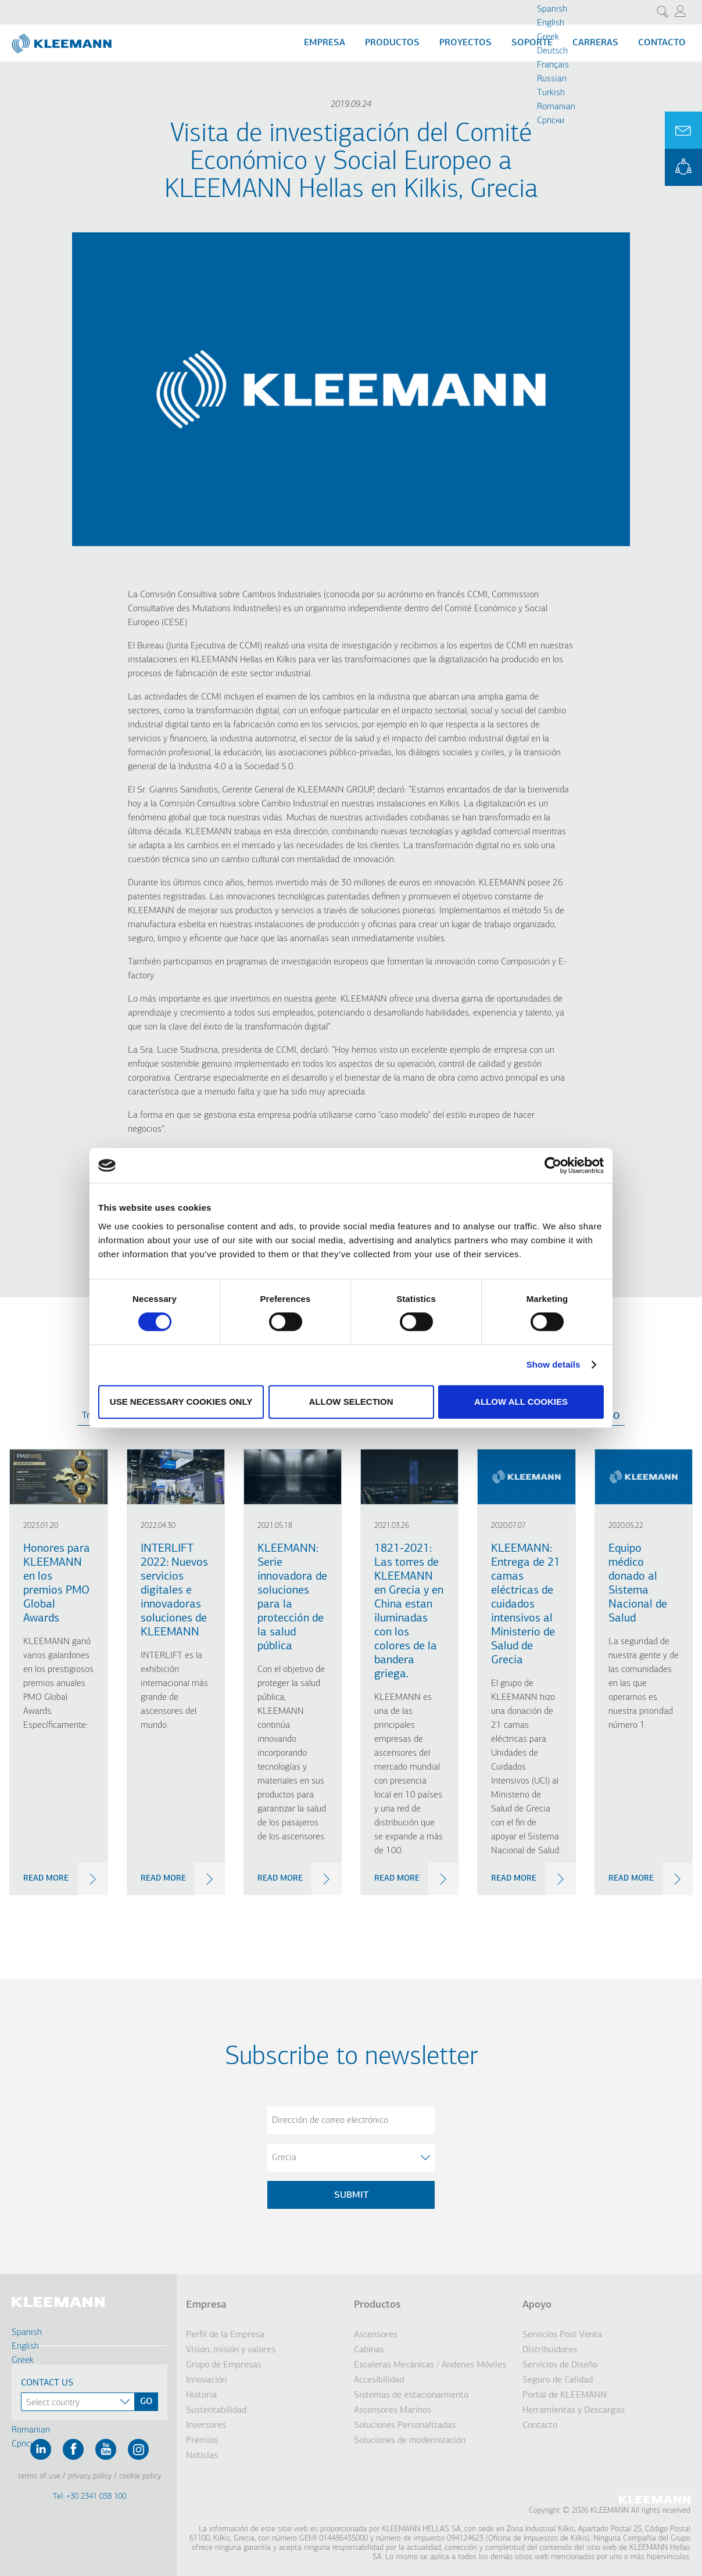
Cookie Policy (140, 2476)
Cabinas (369, 2350)
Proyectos (465, 43)
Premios (202, 2440)
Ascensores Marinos (392, 2410)
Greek (548, 37)
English (550, 23)
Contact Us (47, 2383)
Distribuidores (549, 2350)
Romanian (556, 107)
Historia (201, 2395)
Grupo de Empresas (224, 2365)
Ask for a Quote (683, 130)
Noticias (202, 2455)
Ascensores (375, 2335)
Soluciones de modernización (409, 2440)
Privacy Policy (90, 2476)
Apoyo (536, 2304)
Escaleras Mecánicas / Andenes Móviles (430, 2365)
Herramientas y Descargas (573, 2410)
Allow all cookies (521, 1402)
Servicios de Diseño (559, 2365)
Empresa (324, 43)
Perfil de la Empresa (225, 2335)
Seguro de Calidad (557, 2380)
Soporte (532, 43)
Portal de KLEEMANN (564, 2395)
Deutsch (552, 51)
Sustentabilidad (216, 2410)
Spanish (552, 9)
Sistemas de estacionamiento (411, 2395)
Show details (553, 1364)
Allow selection (351, 1402)
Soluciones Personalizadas (405, 2425)
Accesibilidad (379, 2380)
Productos (392, 43)
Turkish (551, 93)
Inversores (206, 2425)
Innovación (206, 2380)
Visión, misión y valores (230, 2350)
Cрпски (550, 120)
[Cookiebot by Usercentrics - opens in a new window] (553, 1165)
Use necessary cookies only (181, 1402)
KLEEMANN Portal (683, 167)
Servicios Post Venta (562, 2335)
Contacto (662, 43)
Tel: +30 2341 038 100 (89, 2496)
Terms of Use (39, 2476)
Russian (552, 79)
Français (553, 65)
